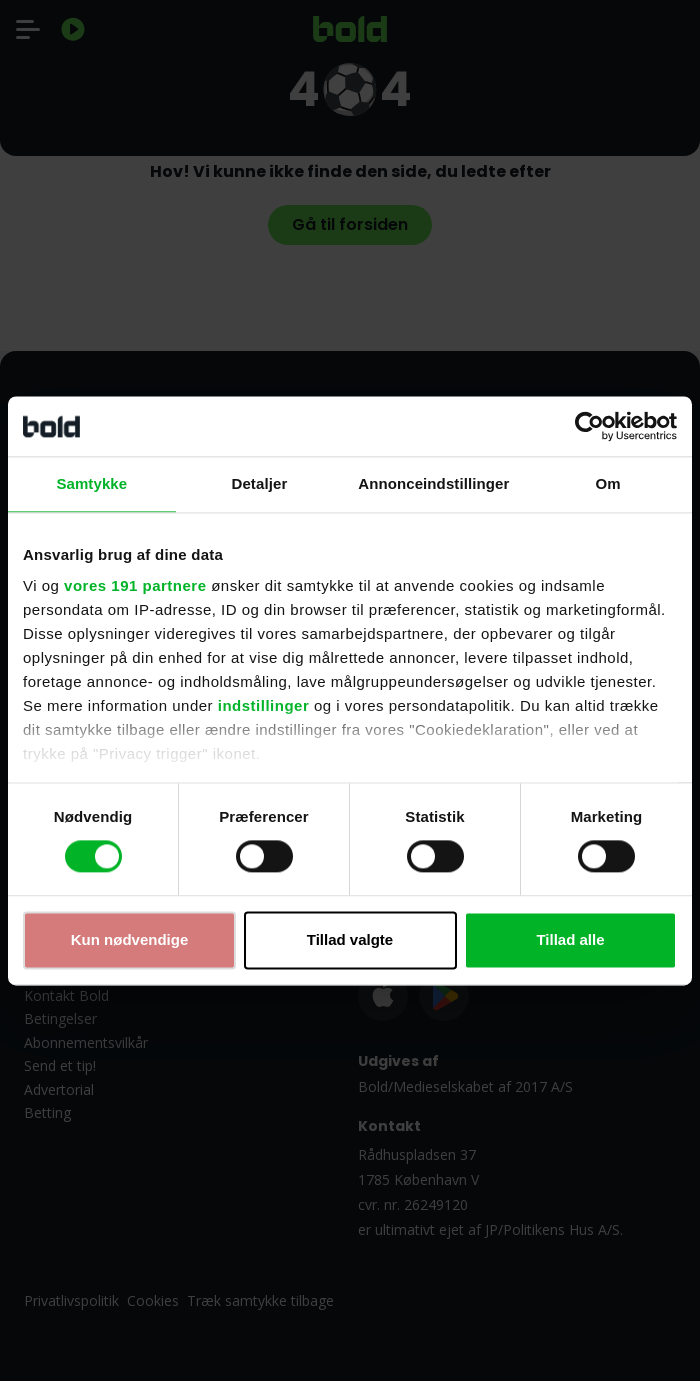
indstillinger (264, 705)
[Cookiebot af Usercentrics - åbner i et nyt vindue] (589, 426)
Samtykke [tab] (91, 483)
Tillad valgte (350, 939)
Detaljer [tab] (260, 483)
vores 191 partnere (135, 585)
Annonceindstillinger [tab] (433, 483)
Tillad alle (570, 939)
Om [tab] (608, 483)
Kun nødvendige (130, 939)
